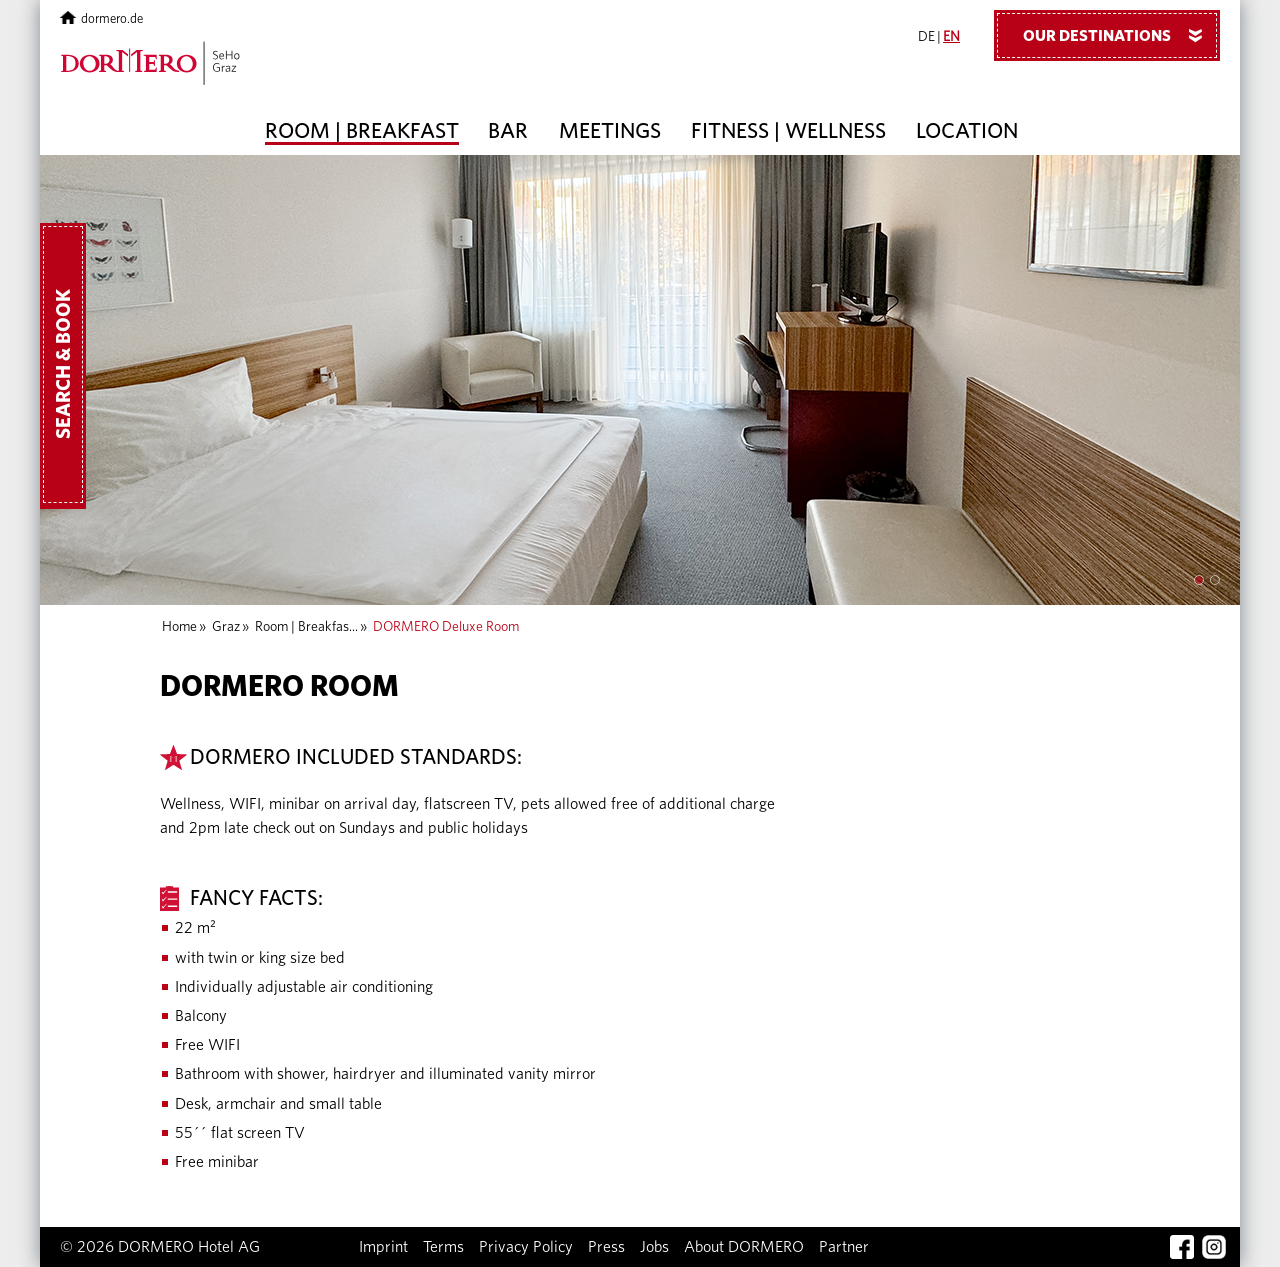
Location (967, 131)
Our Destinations (1120, 35)
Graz (226, 627)
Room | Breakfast (362, 131)
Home (179, 627)
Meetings (610, 131)
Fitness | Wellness (788, 131)
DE (926, 37)
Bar (508, 131)
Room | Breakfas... (306, 627)
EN (951, 37)
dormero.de (101, 19)
